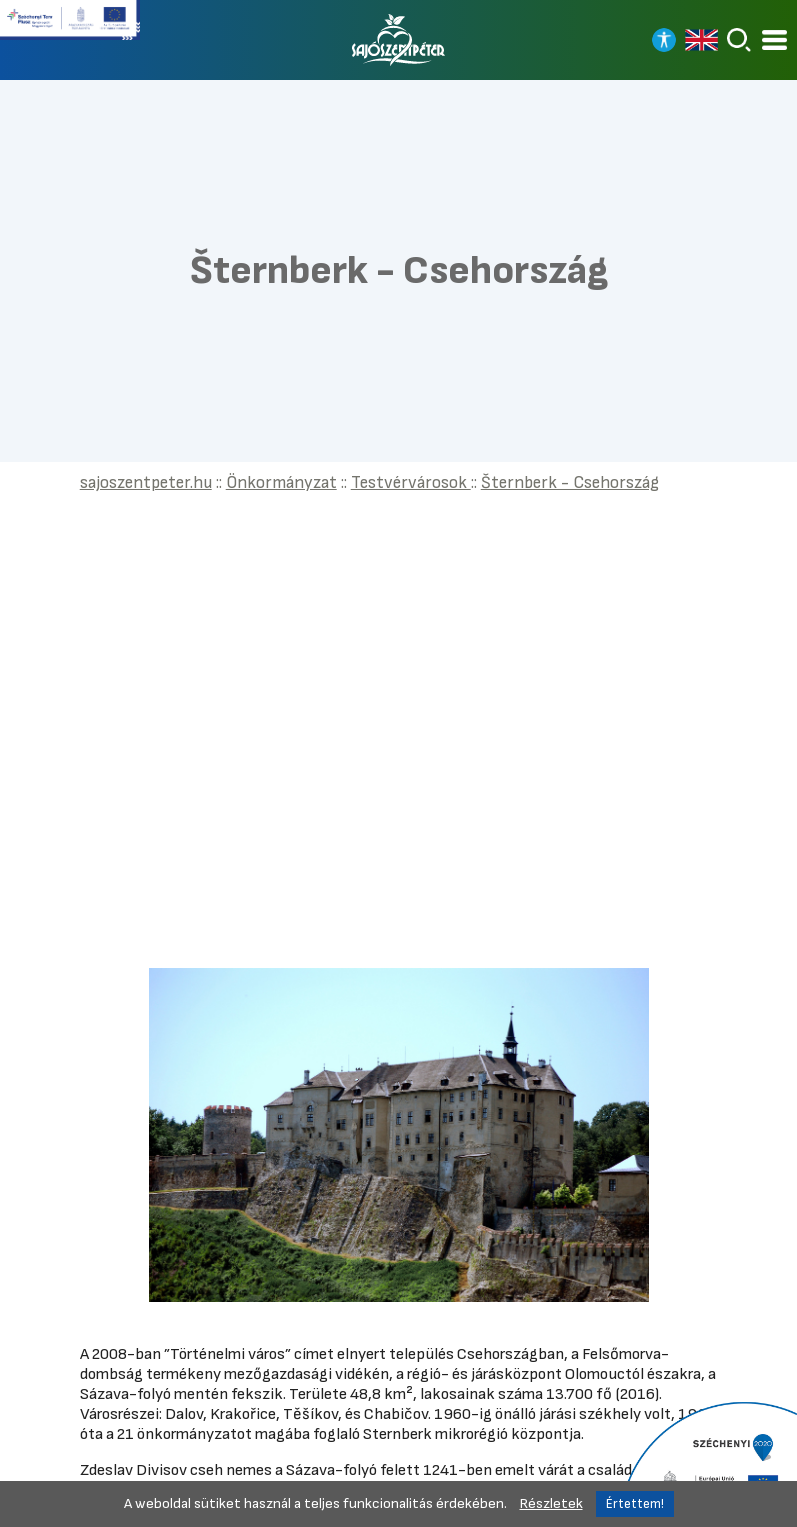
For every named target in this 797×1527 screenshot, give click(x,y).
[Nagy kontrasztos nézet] (664, 40)
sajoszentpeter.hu (146, 482)
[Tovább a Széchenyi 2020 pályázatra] (706, 1463)
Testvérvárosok (411, 482)
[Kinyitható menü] (774, 40)
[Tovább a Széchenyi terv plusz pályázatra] (70, 28)
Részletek (551, 1503)
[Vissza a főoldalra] (399, 40)
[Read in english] (701, 40)
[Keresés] (739, 40)
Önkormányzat (281, 482)
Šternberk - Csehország (570, 482)
